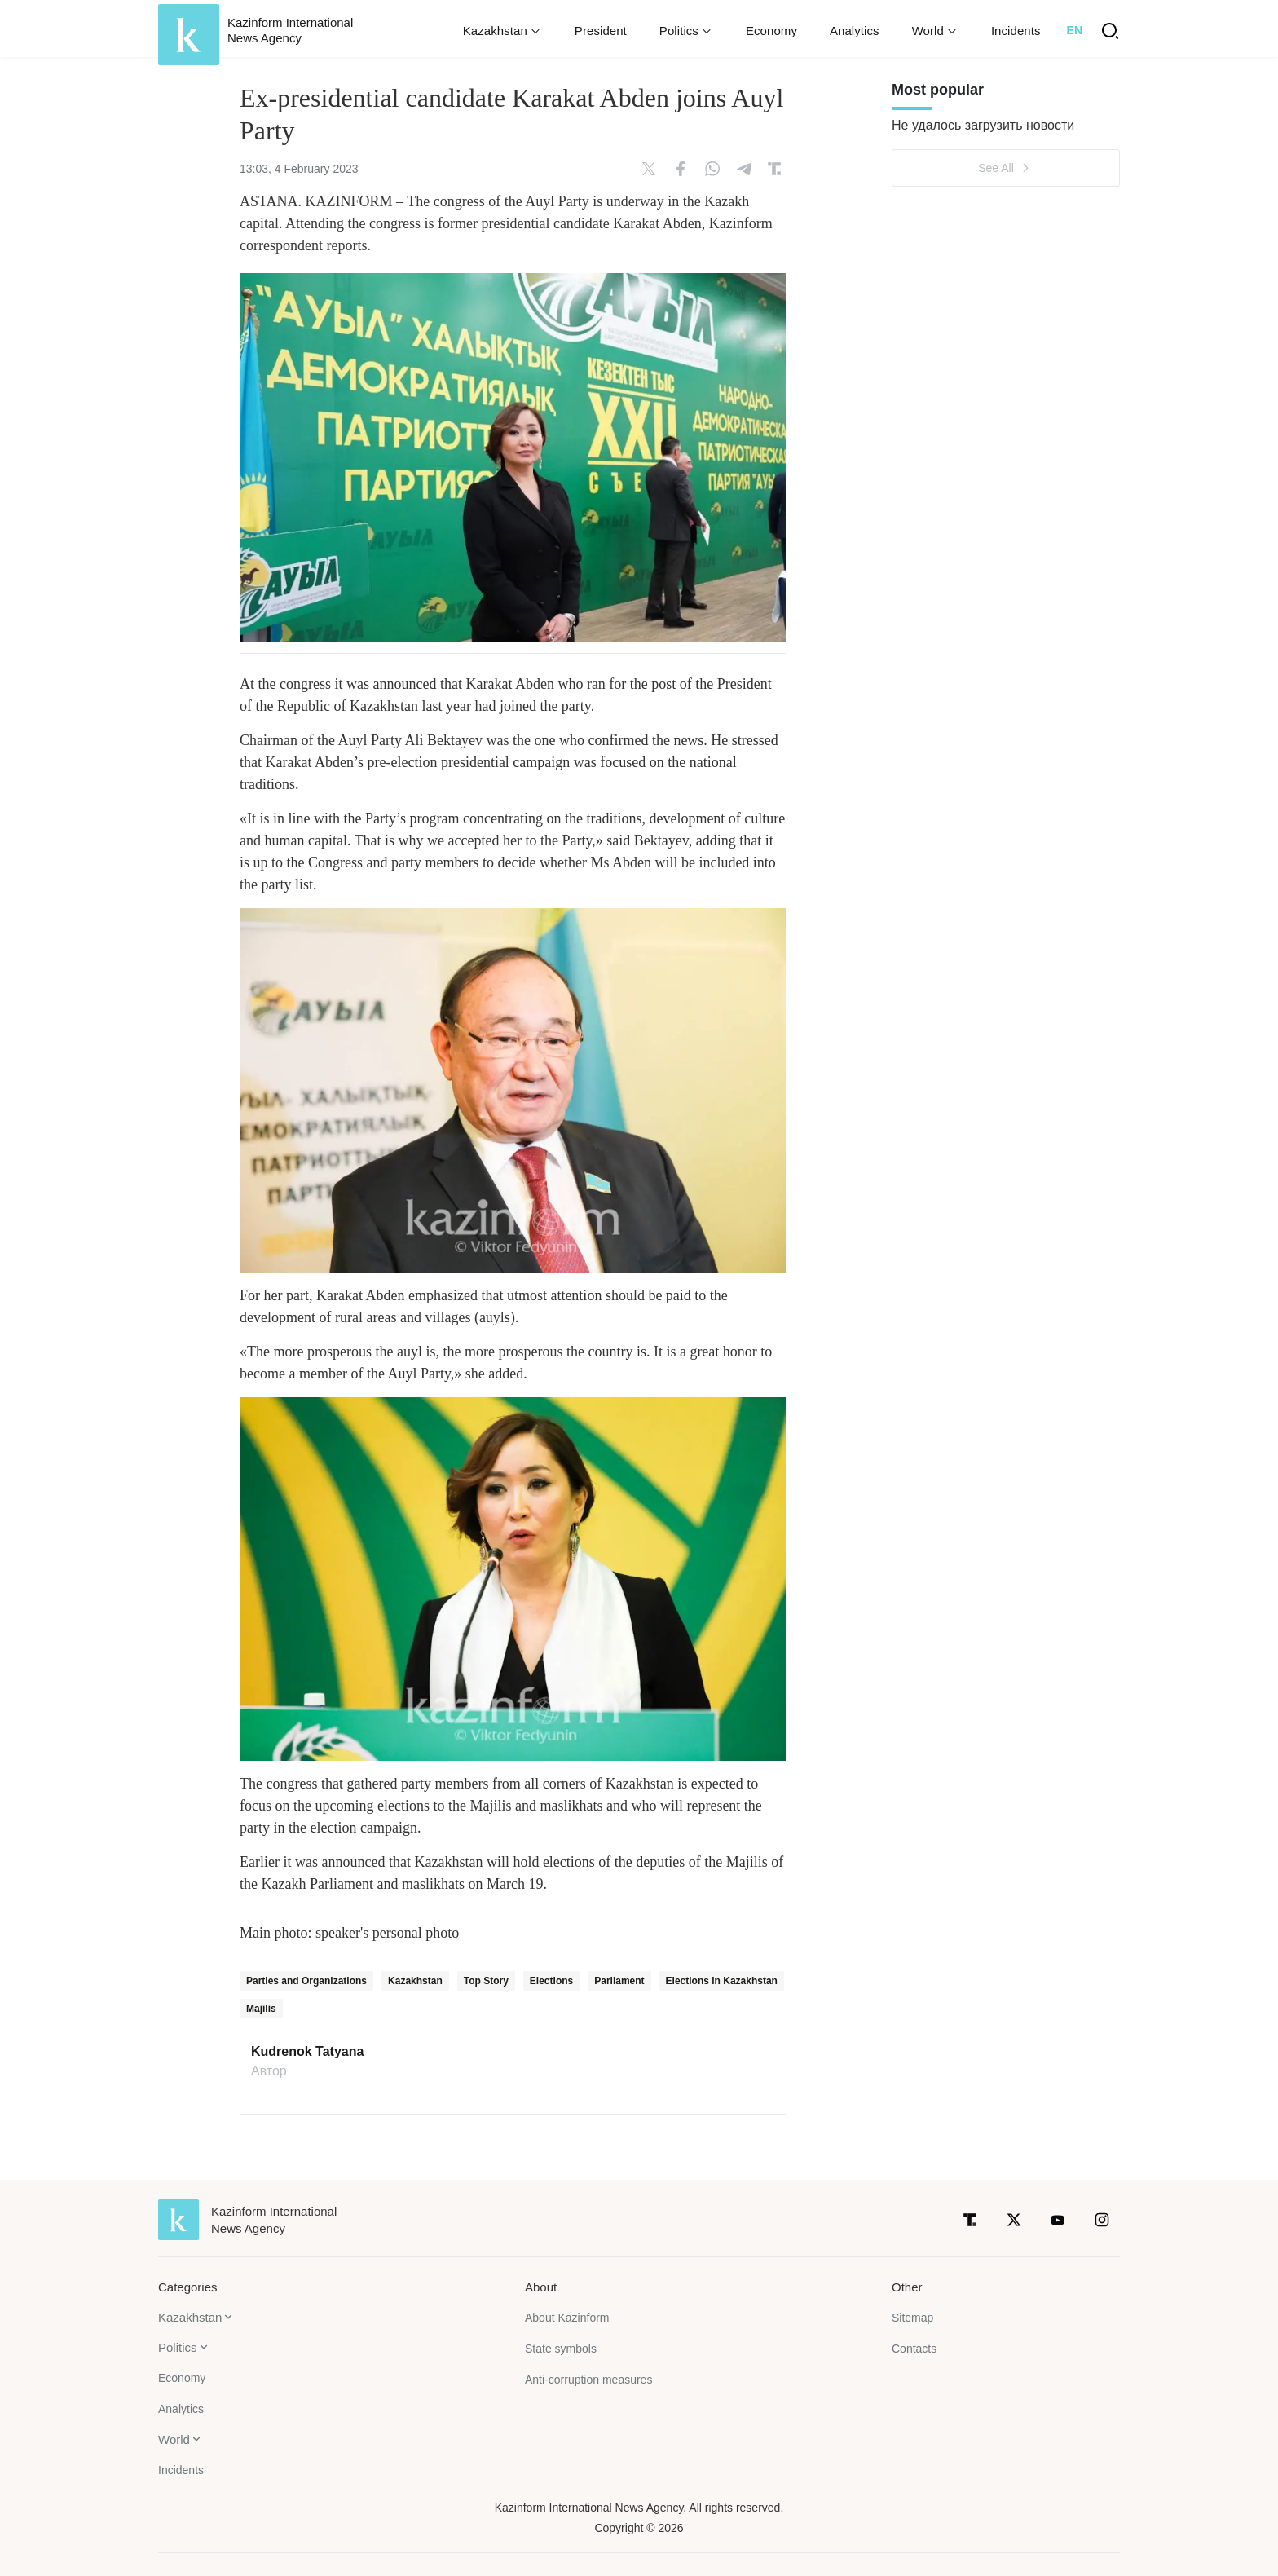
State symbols (561, 2348)
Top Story (486, 1981)
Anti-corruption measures (588, 2379)
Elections (551, 1981)
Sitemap (912, 2317)
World (174, 2439)
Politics (177, 2347)
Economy (771, 30)
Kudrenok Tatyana (307, 2051)
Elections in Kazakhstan (722, 1981)
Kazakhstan (415, 1981)
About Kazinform (567, 2317)
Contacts (914, 2348)
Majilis (261, 2008)
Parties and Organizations (306, 1981)
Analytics (854, 30)
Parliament (619, 1981)
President (601, 30)
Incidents (1016, 30)
